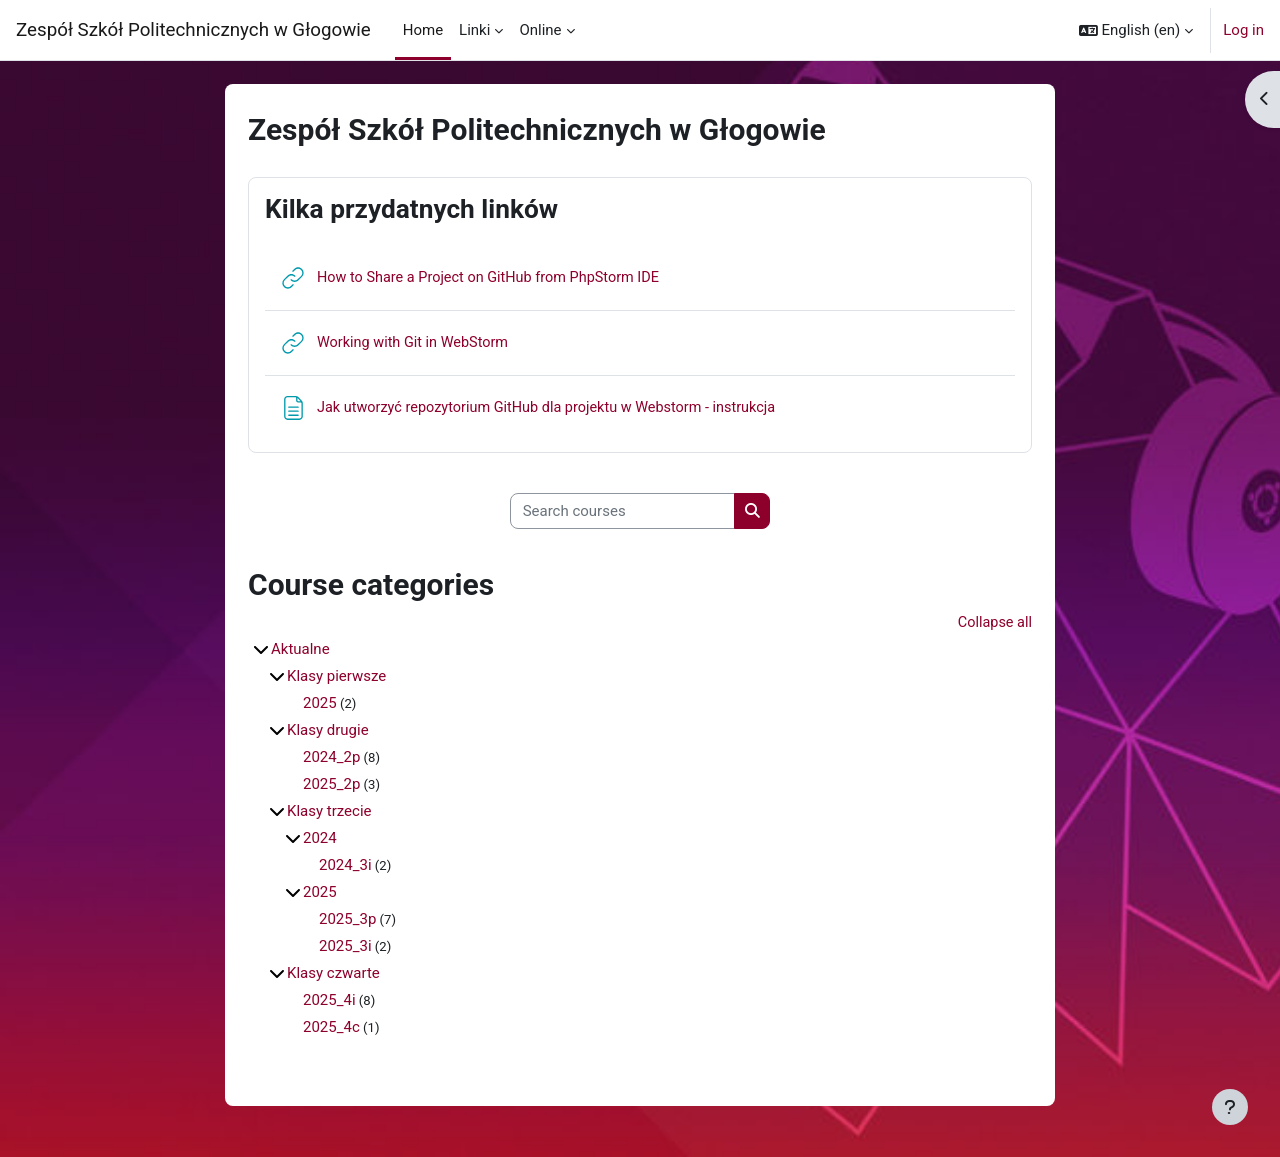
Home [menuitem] (423, 30)
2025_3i (345, 948)
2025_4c (331, 1029)
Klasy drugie (328, 732)
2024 (320, 840)
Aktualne (300, 651)
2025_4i (329, 1002)
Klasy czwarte (333, 975)
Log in (1243, 30)
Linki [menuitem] (474, 30)
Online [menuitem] (540, 30)
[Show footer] (1230, 1107)
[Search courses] (622, 511)
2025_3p (347, 921)
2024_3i (345, 867)
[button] (1136, 30)
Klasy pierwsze (336, 678)
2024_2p (331, 759)
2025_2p (331, 786)
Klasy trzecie (329, 813)
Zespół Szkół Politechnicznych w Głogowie (193, 30)
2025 (320, 705)
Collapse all (993, 624)
